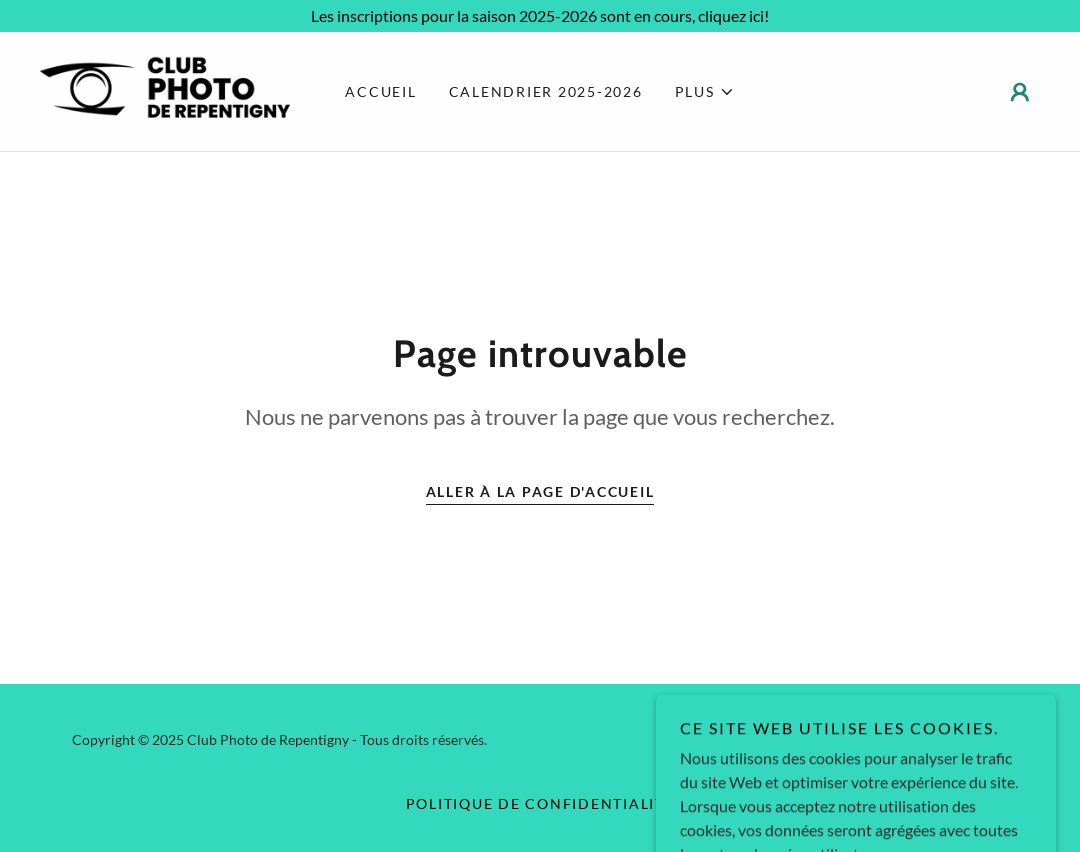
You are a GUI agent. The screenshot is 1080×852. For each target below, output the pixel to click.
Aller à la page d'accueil (540, 491)
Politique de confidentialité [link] (540, 803)
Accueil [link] (380, 91)
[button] (705, 92)
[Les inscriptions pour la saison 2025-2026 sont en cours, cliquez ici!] (540, 16)
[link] (165, 89)
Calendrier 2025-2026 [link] (546, 91)
